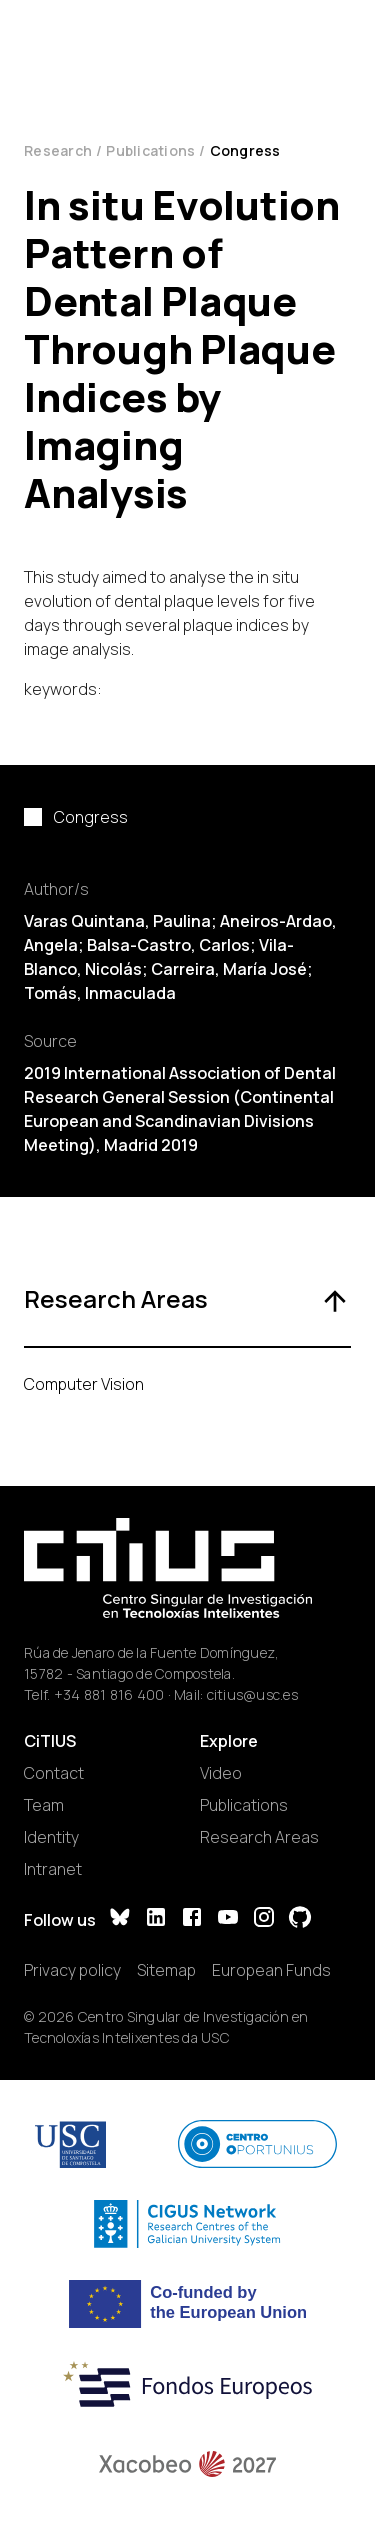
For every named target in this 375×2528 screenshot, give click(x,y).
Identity (51, 1837)
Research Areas (259, 1837)
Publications (150, 150)
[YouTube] (228, 1919)
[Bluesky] (120, 1919)
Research (58, 150)
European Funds (271, 1970)
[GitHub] (300, 1919)
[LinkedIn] (156, 1919)
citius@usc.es (252, 1694)
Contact (54, 1773)
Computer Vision (84, 1384)
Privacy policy (72, 1970)
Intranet (53, 1869)
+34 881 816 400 (109, 1694)
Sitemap (166, 1970)
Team (44, 1805)
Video (221, 1773)
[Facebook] (192, 1919)
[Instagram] (264, 1919)
